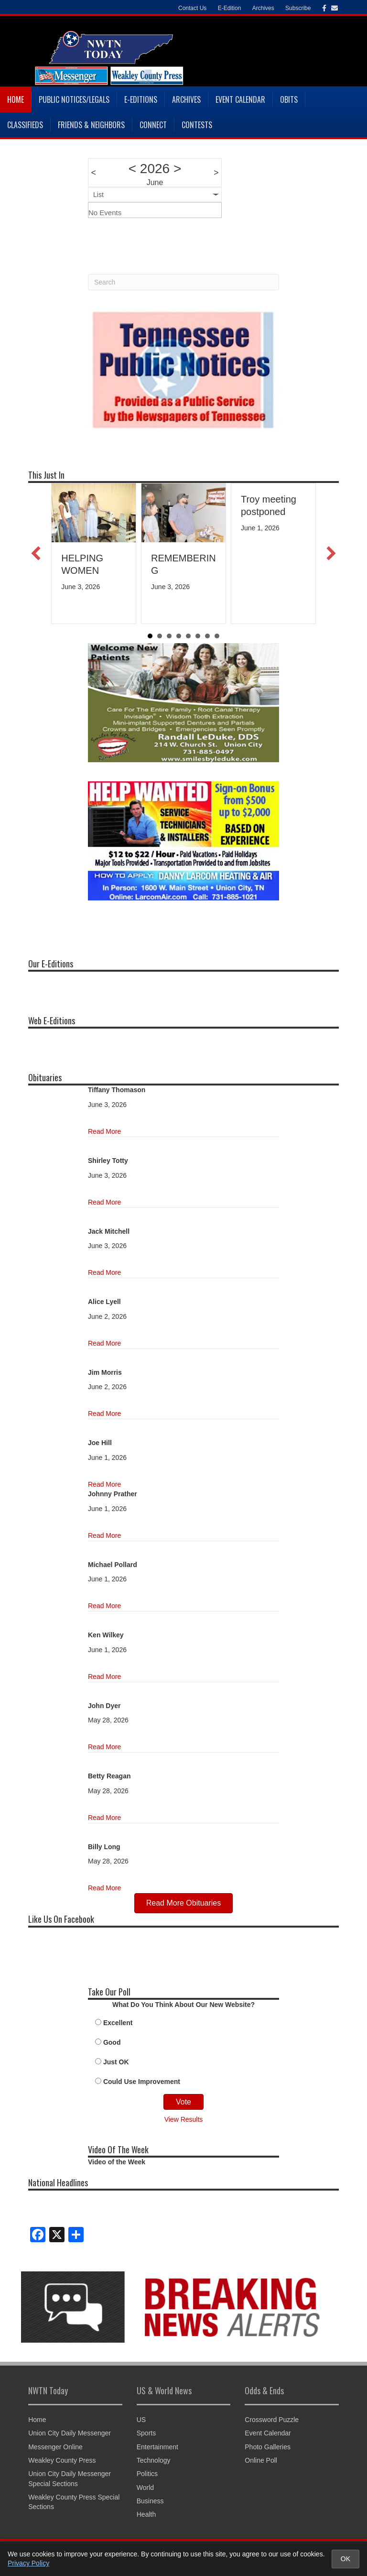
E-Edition (229, 8)
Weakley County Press (62, 2460)
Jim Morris (105, 1372)
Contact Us (192, 8)
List (98, 194)
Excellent (117, 2023)
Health (146, 2514)
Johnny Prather (112, 1494)
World (145, 2487)
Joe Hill (100, 1443)
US (141, 2419)
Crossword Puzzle (272, 2419)
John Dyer (104, 1706)
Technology (154, 2460)
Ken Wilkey (106, 1635)
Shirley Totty (108, 1160)
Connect (153, 125)
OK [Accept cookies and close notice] (345, 2559)
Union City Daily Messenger (69, 2433)
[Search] (183, 282)
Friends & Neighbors (91, 125)
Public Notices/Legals (74, 99)
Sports (146, 2433)
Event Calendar (240, 99)
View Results (183, 2119)
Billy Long (104, 1847)
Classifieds (25, 125)
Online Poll (261, 2460)
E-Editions (140, 99)
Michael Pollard (112, 1564)
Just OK (116, 2062)
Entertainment (157, 2447)
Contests (197, 125)
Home (15, 99)
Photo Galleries (268, 2447)
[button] (35, 553)
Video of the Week (116, 2162)
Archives (263, 8)
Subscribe (298, 8)
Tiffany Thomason (116, 1090)
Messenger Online (55, 2447)
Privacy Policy (28, 2563)
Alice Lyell (104, 1301)
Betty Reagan (109, 1776)
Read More (104, 1131)
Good (112, 2042)
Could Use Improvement (141, 2081)
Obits (289, 99)
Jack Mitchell (109, 1231)
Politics (147, 2473)
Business (150, 2501)
